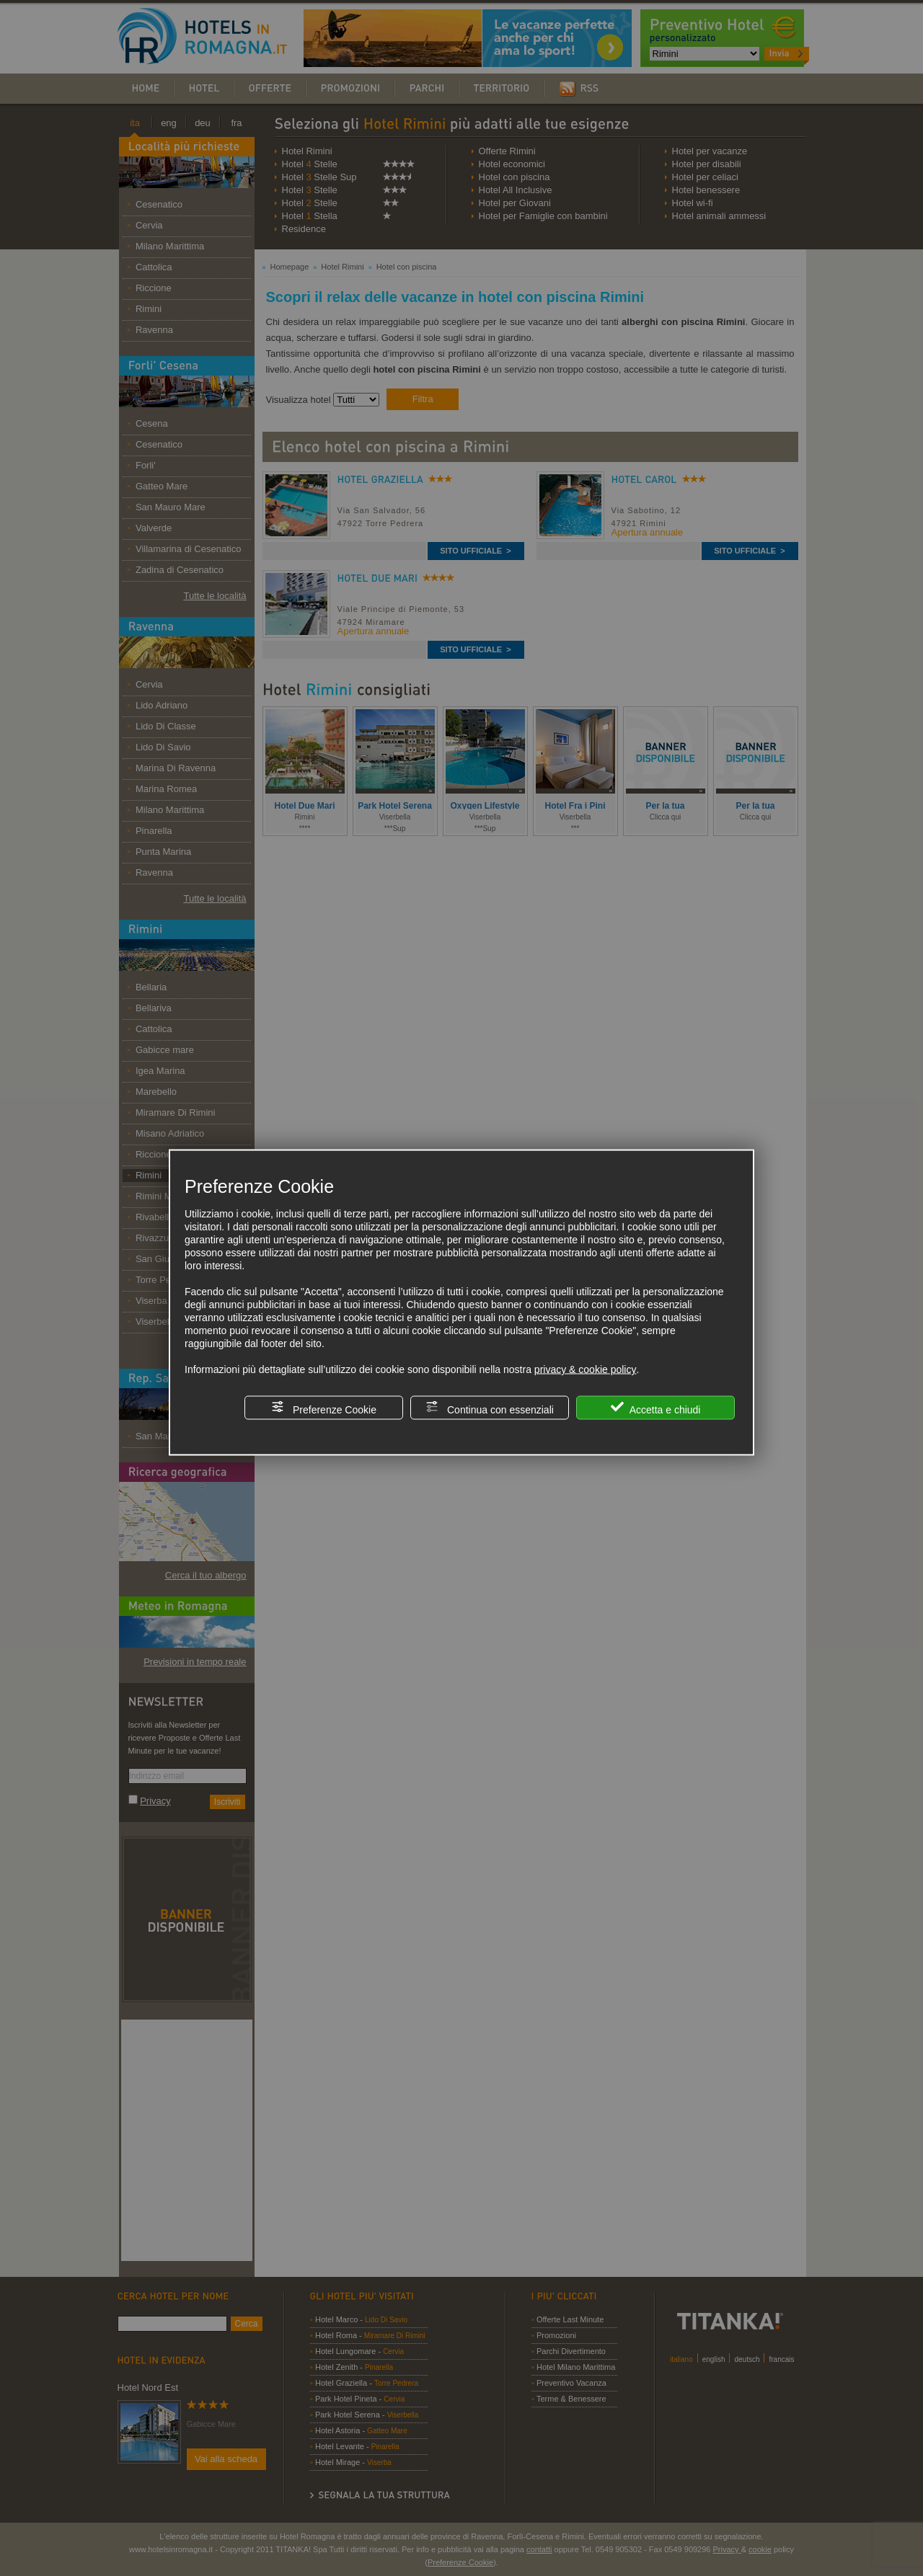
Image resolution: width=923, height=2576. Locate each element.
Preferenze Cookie (323, 1408)
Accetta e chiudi (656, 1408)
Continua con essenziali (489, 1408)
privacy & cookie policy (585, 1369)
